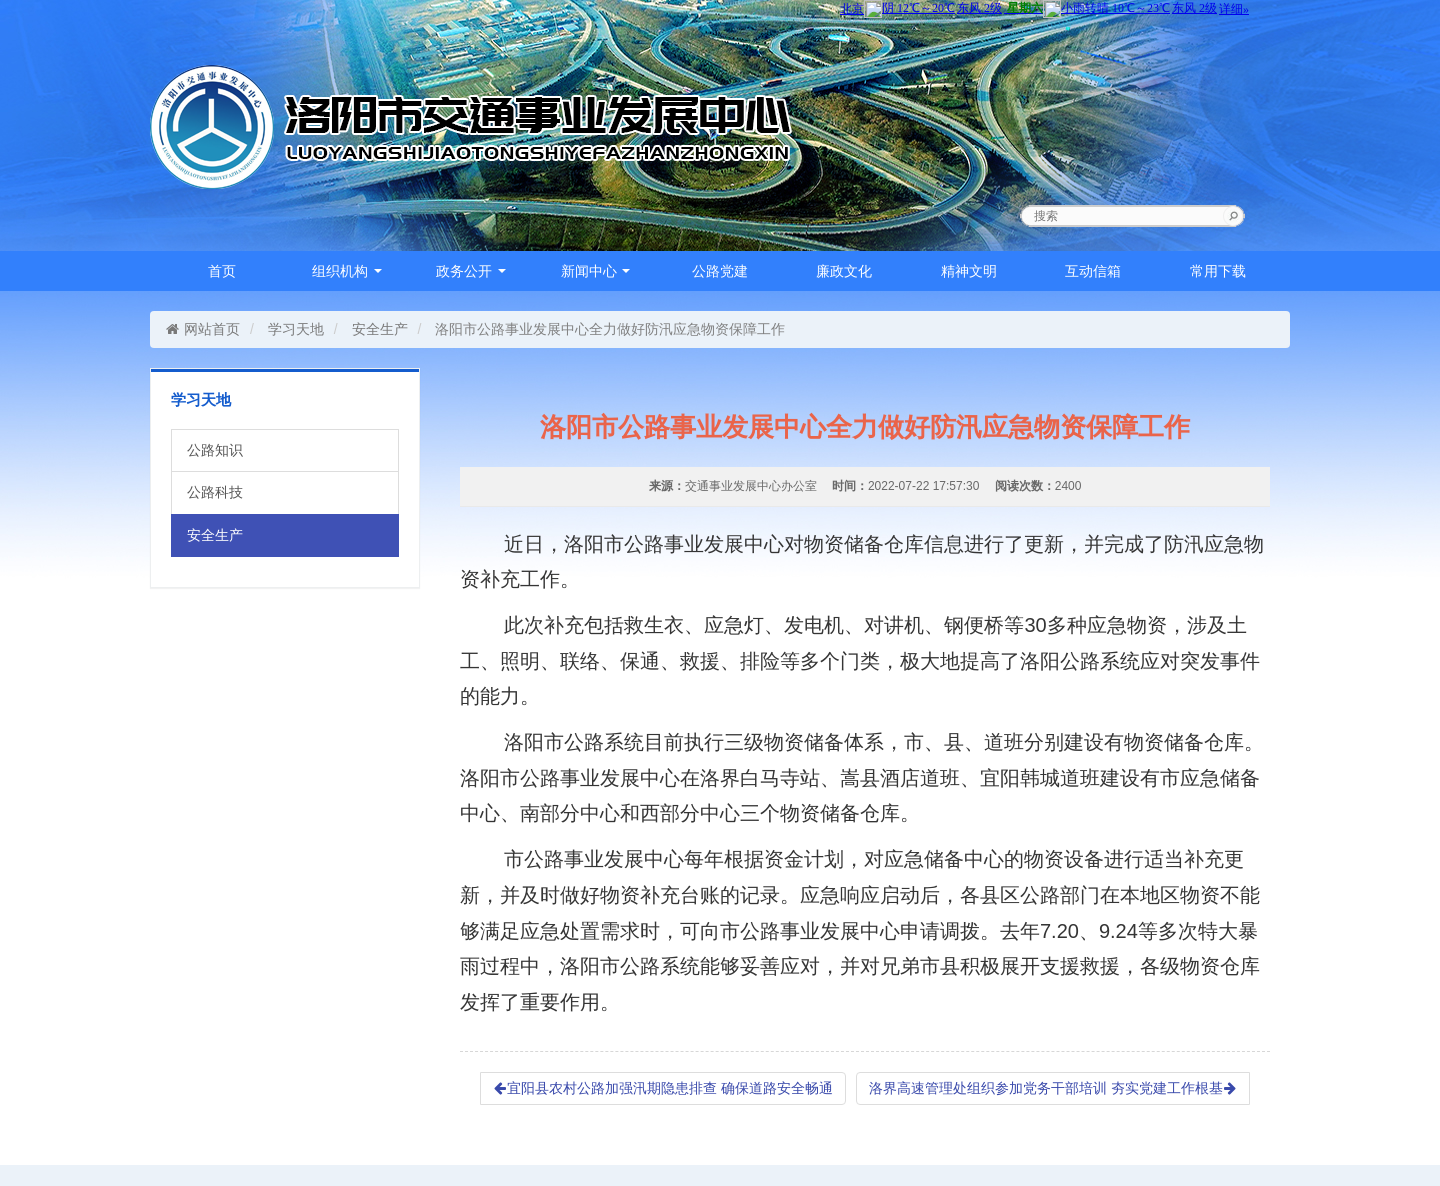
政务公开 (471, 271)
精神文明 (969, 271)
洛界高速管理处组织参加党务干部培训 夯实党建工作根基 (1053, 1088)
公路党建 (720, 271)
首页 (222, 271)
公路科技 (215, 492)
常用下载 (1218, 271)
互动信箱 (1093, 271)
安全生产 (380, 329)
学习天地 (296, 329)
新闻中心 (596, 271)
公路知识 (215, 450)
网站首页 (202, 329)
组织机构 (347, 271)
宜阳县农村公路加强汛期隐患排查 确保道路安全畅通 (663, 1088)
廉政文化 (844, 271)
